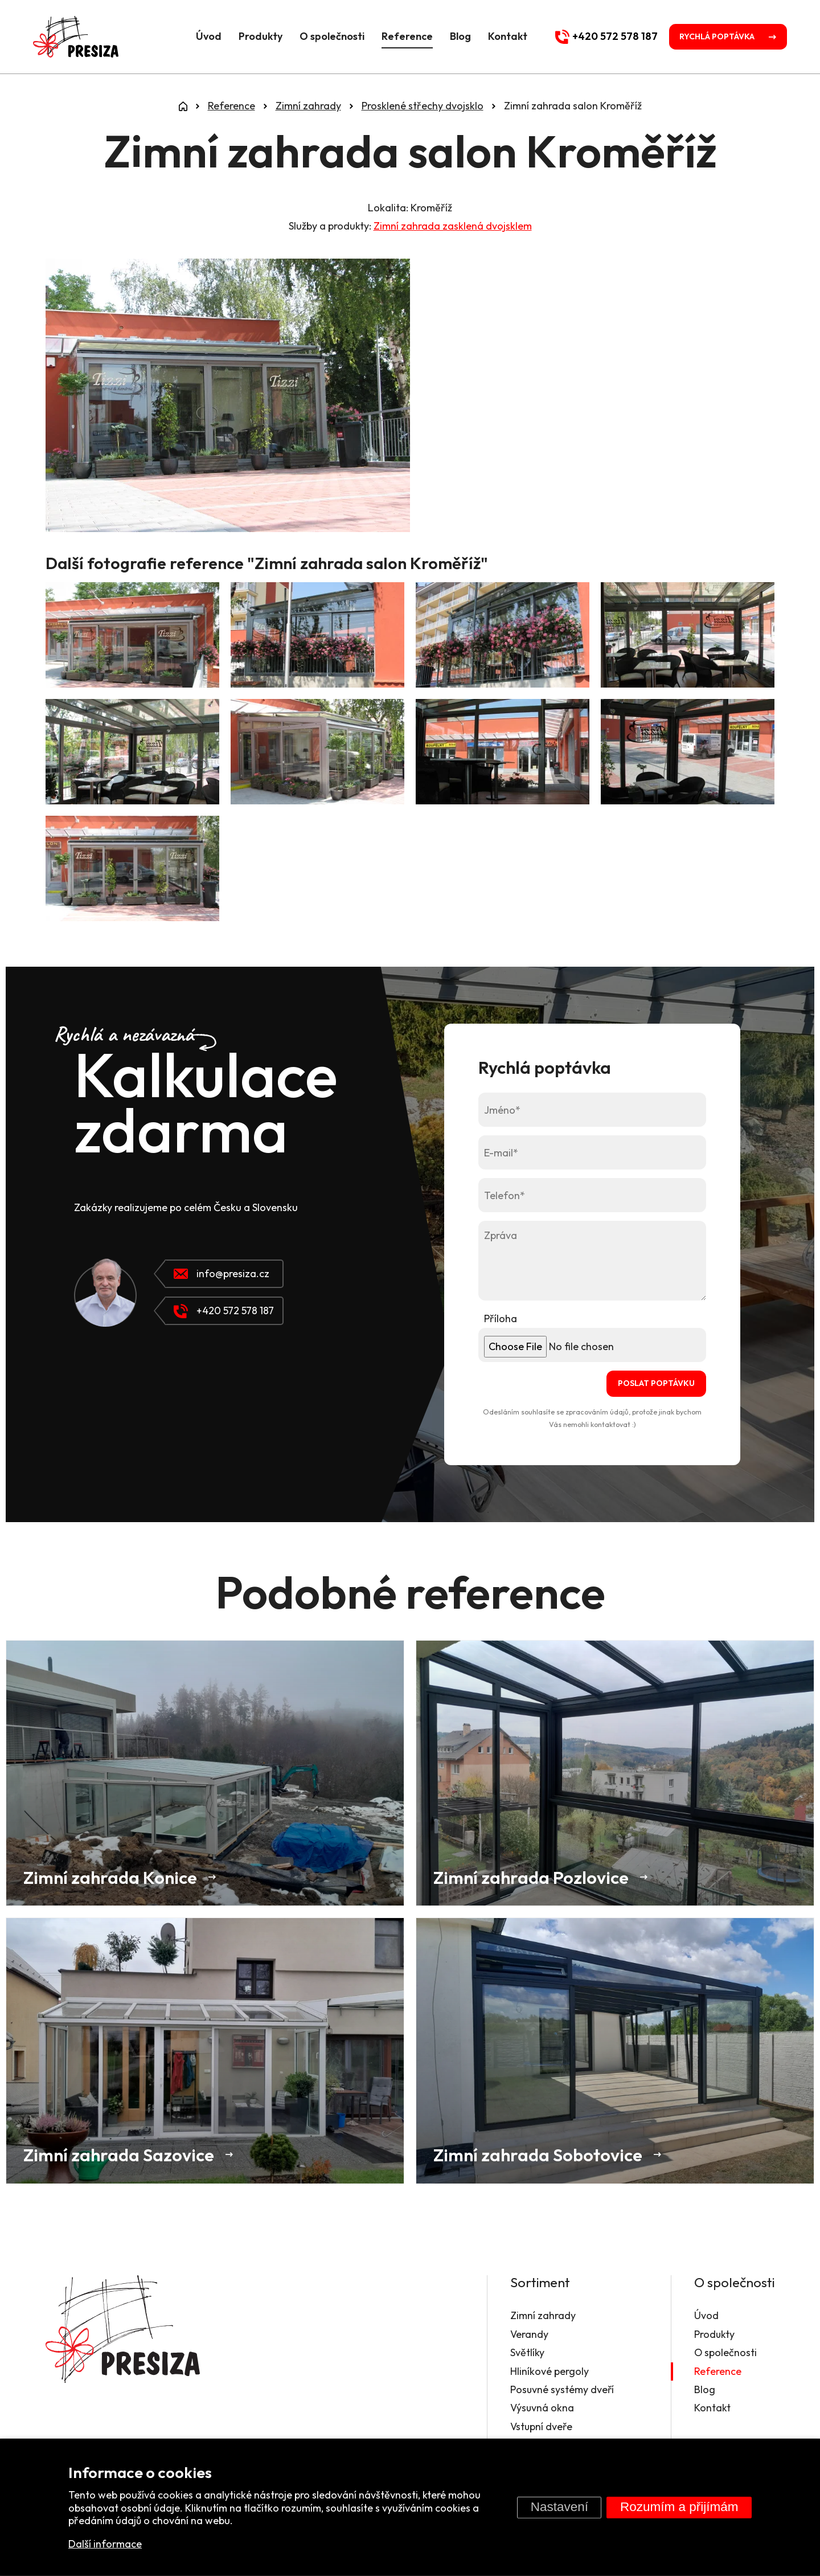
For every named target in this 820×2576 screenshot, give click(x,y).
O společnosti (328, 36)
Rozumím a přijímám (679, 2507)
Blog (457, 36)
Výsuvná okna (541, 2408)
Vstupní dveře (540, 2426)
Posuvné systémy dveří (561, 2389)
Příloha (500, 1318)
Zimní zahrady (542, 2316)
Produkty (257, 36)
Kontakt (504, 36)
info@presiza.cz (221, 1273)
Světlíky (526, 2352)
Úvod (205, 36)
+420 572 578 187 (224, 1311)
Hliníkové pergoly (548, 2371)
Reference (403, 36)
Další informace (105, 2543)
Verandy (528, 2334)
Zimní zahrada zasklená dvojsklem (453, 225)
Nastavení (559, 2507)
